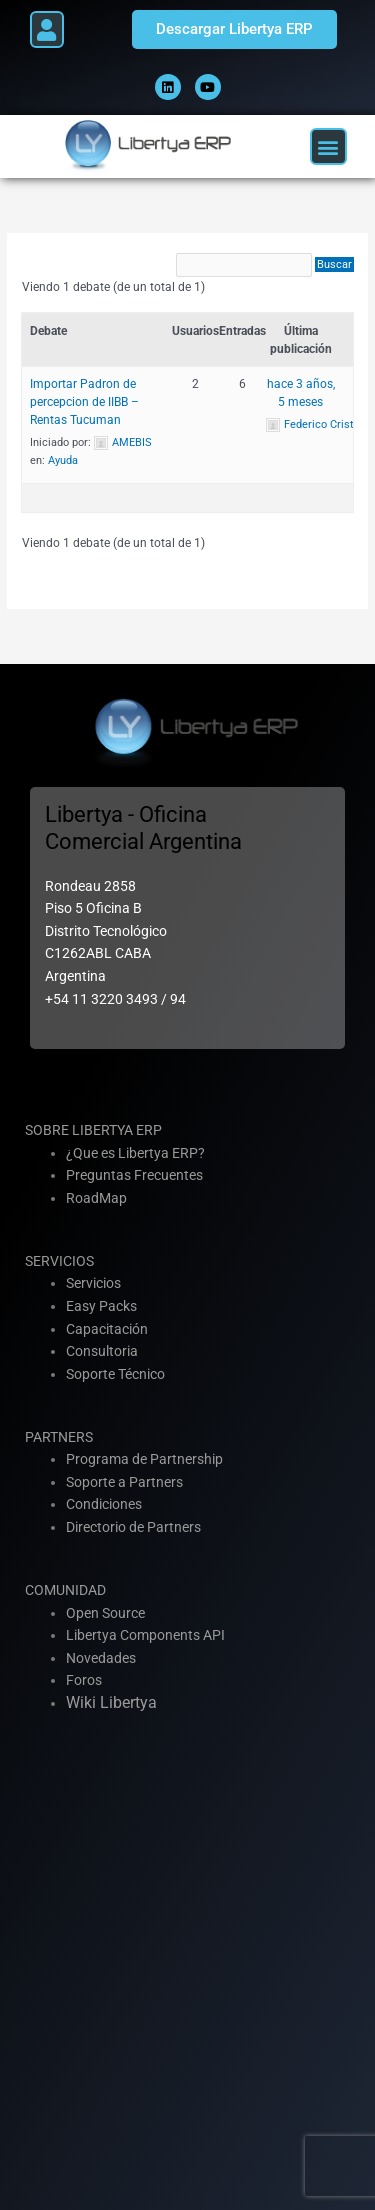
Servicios (93, 1283)
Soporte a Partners (124, 1482)
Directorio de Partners (133, 1527)
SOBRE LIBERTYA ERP (93, 1130)
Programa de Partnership (144, 1459)
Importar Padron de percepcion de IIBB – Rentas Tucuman (84, 402)
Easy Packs (101, 1306)
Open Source (105, 1613)
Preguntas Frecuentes (134, 1175)
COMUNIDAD (65, 1590)
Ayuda (63, 460)
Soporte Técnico (115, 1374)
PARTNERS (59, 1437)
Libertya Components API (145, 1635)
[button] (47, 29)
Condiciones (104, 1504)
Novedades (101, 1658)
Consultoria (102, 1351)
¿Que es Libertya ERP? (135, 1153)
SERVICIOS (59, 1261)
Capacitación (107, 1329)
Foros (84, 1680)
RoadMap (96, 1198)
